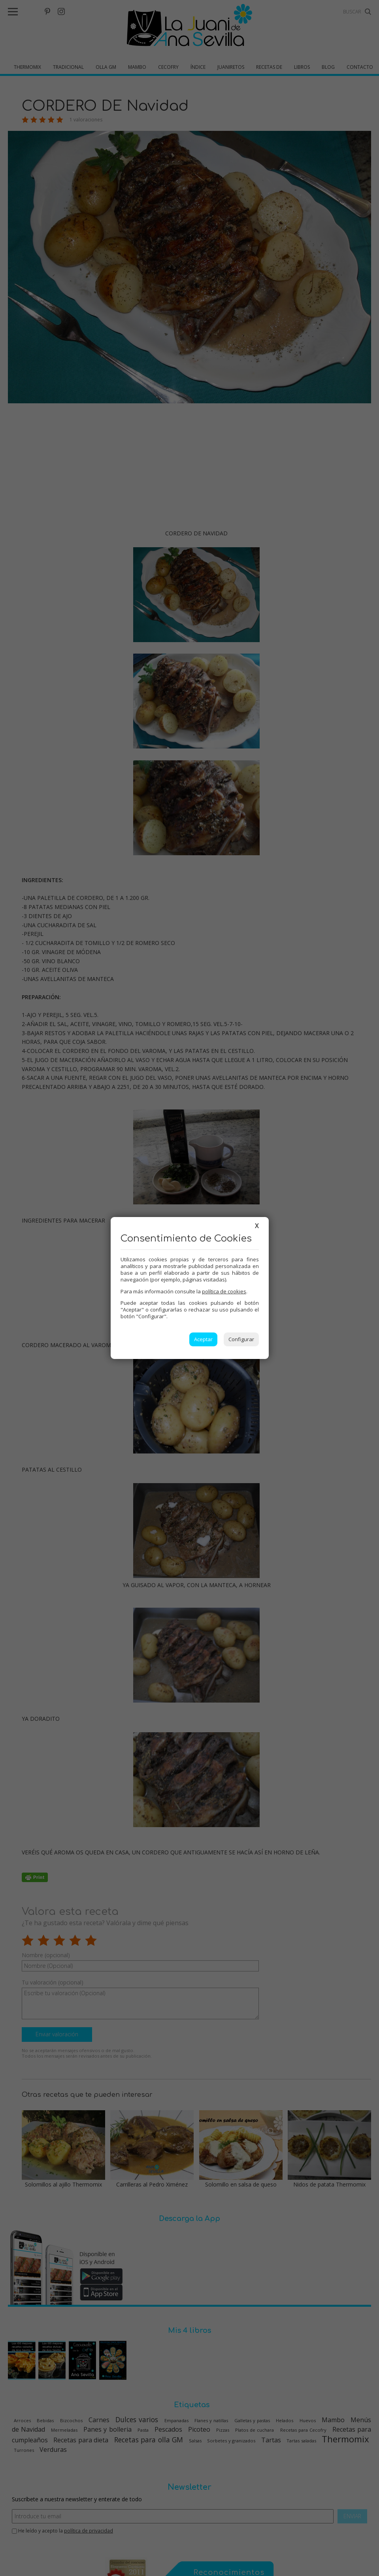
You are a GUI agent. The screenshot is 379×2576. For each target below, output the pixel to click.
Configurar (241, 1339)
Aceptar (203, 1339)
